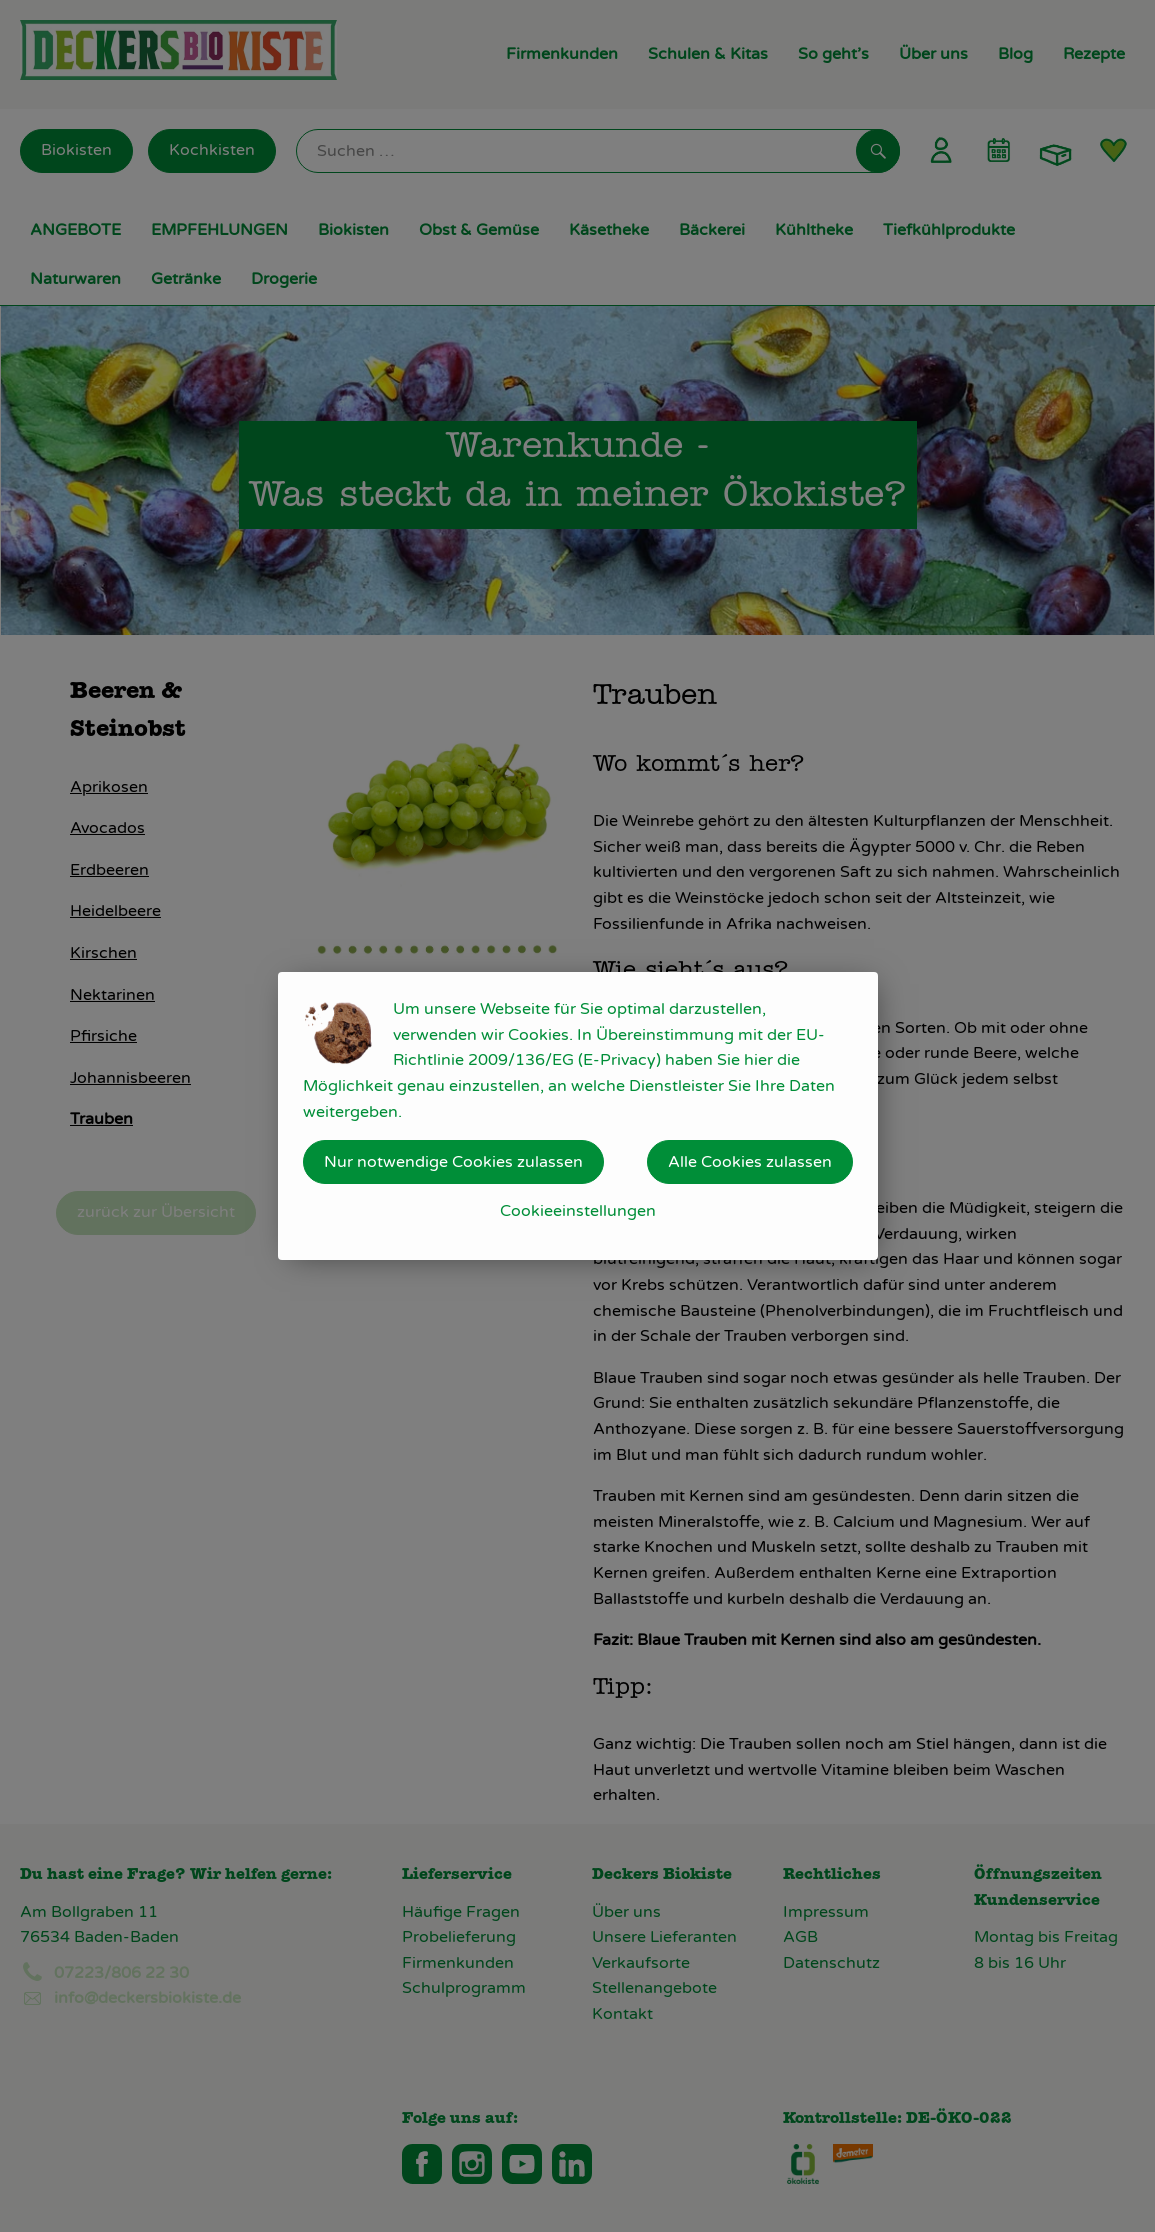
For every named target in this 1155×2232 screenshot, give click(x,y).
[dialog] (577, 1116)
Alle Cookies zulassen (750, 1162)
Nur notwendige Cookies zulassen (453, 1162)
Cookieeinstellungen (578, 1211)
